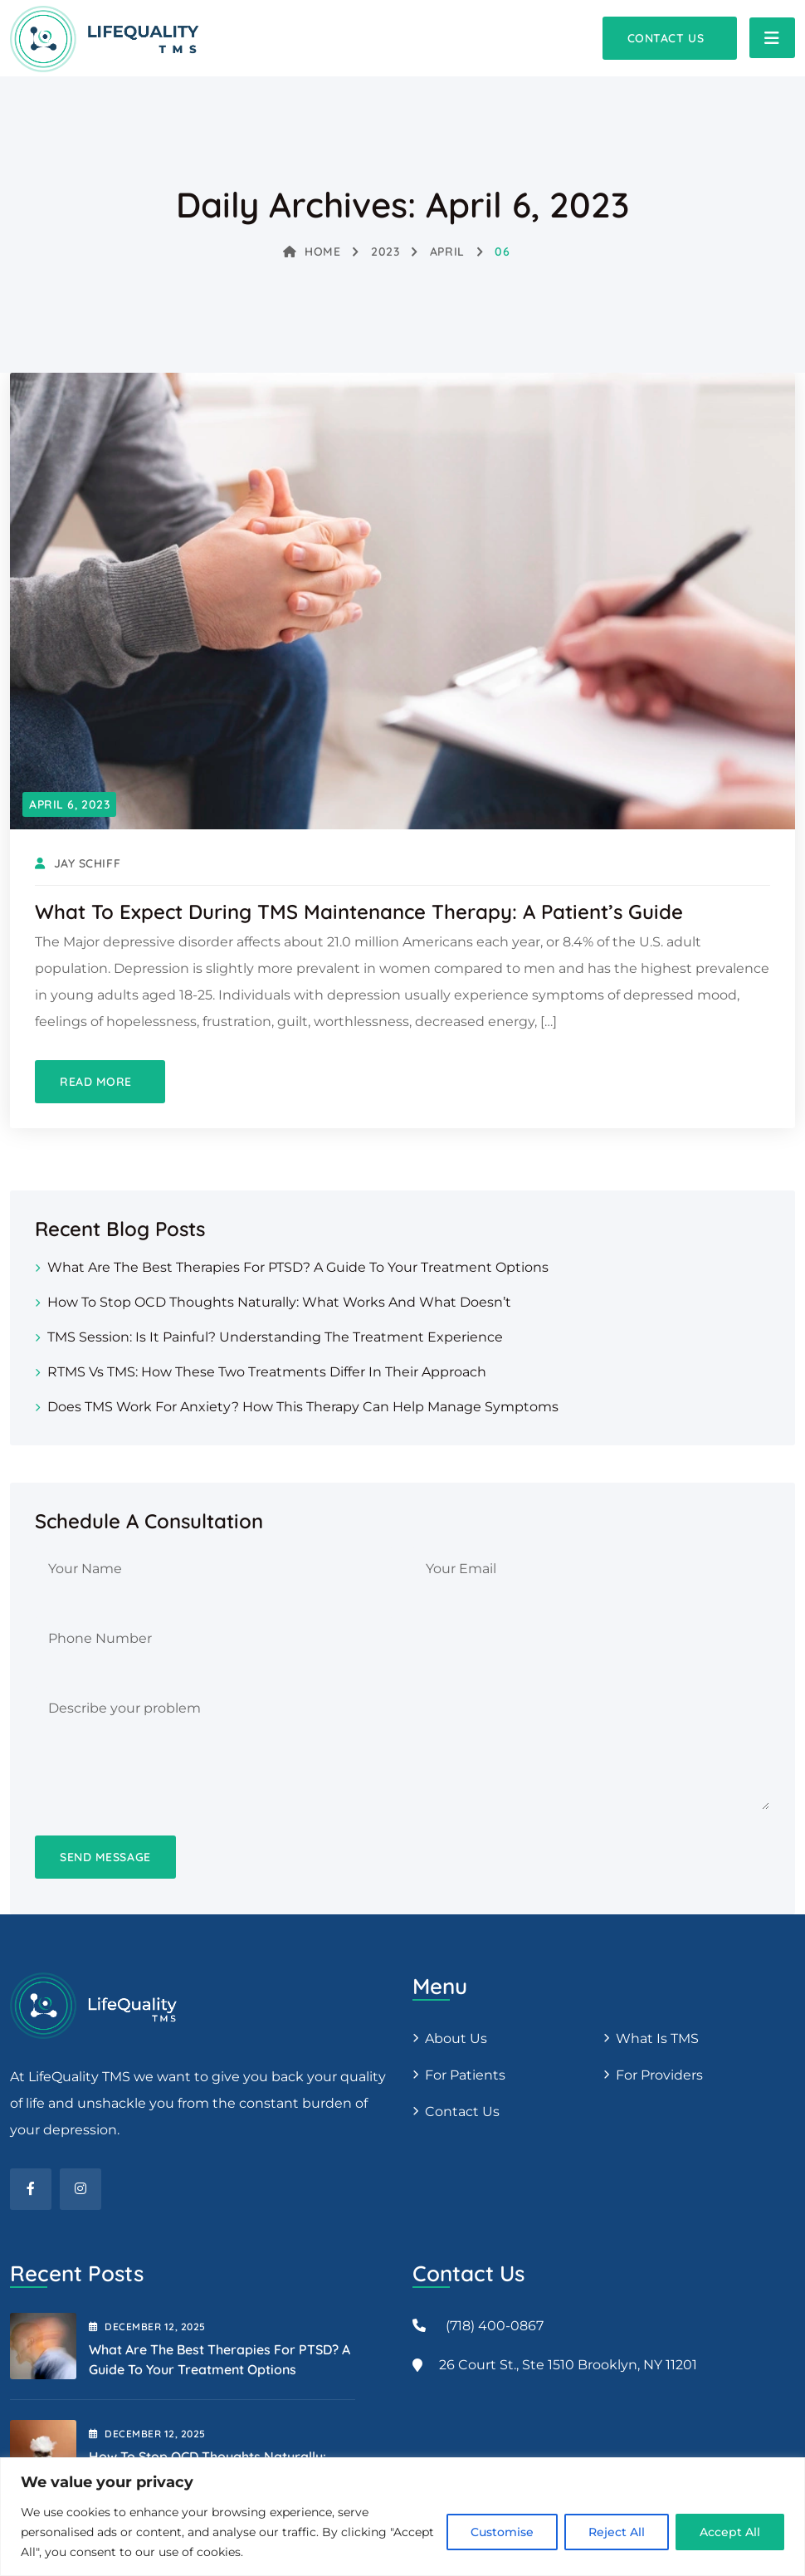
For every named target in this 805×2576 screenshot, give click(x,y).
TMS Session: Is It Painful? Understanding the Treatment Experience (275, 1337)
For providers (659, 2075)
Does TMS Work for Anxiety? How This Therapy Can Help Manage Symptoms (303, 1407)
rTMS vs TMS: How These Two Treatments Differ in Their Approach (266, 1372)
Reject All (616, 2532)
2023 (385, 251)
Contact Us (462, 2111)
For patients (465, 2075)
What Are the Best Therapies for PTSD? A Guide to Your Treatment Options (298, 1267)
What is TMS (657, 2038)
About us (456, 2038)
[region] (402, 2516)
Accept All (730, 2532)
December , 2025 (147, 2326)
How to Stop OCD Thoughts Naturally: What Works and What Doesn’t (279, 1302)
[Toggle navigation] (772, 37)
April (447, 251)
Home (312, 251)
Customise (502, 2532)
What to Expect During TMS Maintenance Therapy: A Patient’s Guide (359, 911)
